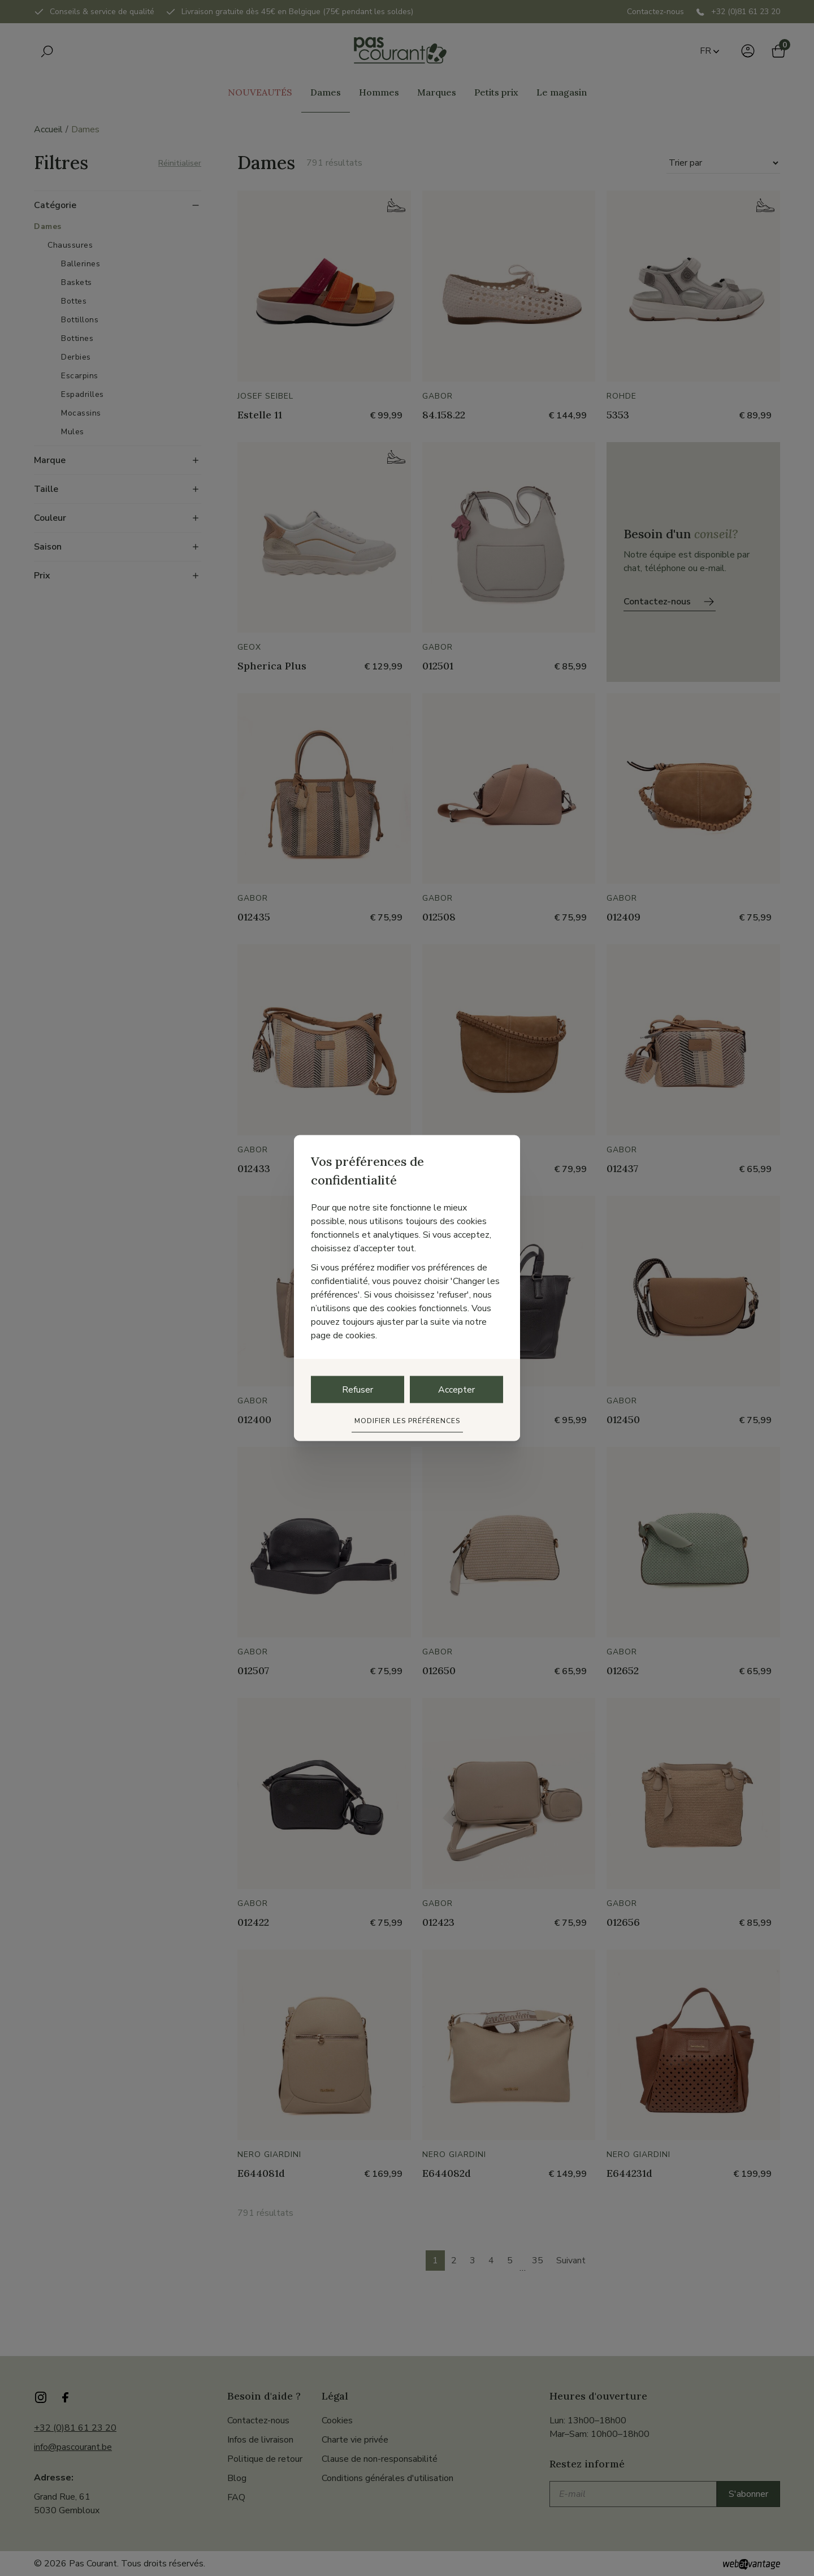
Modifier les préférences (407, 1420)
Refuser (357, 1390)
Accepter (456, 1390)
